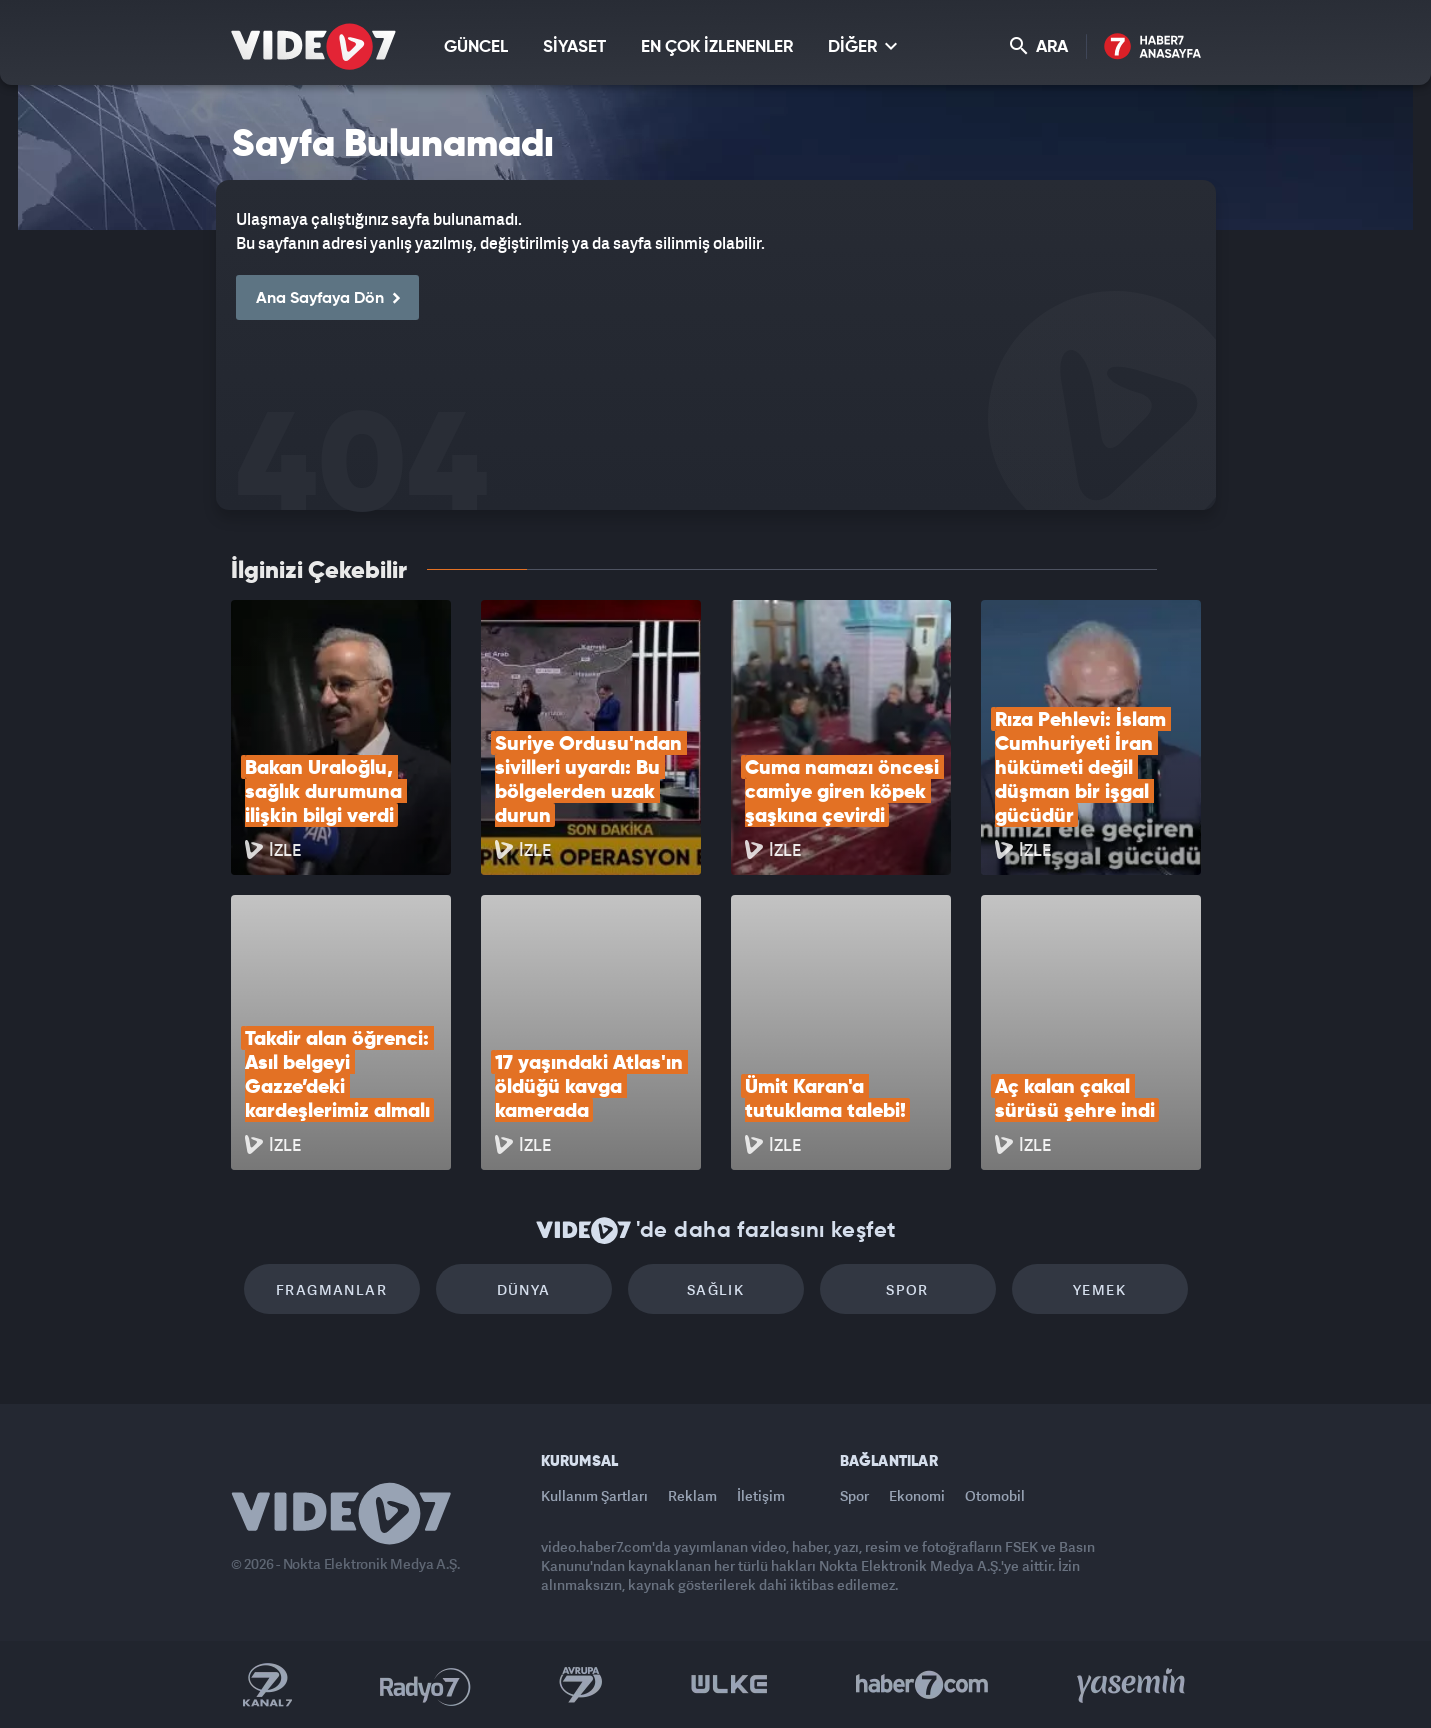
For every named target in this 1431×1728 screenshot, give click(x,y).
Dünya (524, 1289)
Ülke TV (729, 1685)
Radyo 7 (425, 1685)
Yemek (1099, 1289)
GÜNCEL (476, 47)
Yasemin (1133, 1685)
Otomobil (995, 1495)
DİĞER (862, 46)
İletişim (761, 1495)
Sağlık (715, 1289)
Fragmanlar (331, 1289)
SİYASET (574, 47)
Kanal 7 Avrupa (581, 1685)
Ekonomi (917, 1495)
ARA (1039, 46)
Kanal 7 (267, 1685)
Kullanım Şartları (594, 1495)
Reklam (692, 1495)
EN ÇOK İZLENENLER (717, 47)
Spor (907, 1289)
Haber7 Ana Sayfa (1152, 47)
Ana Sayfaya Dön (327, 299)
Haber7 (922, 1685)
